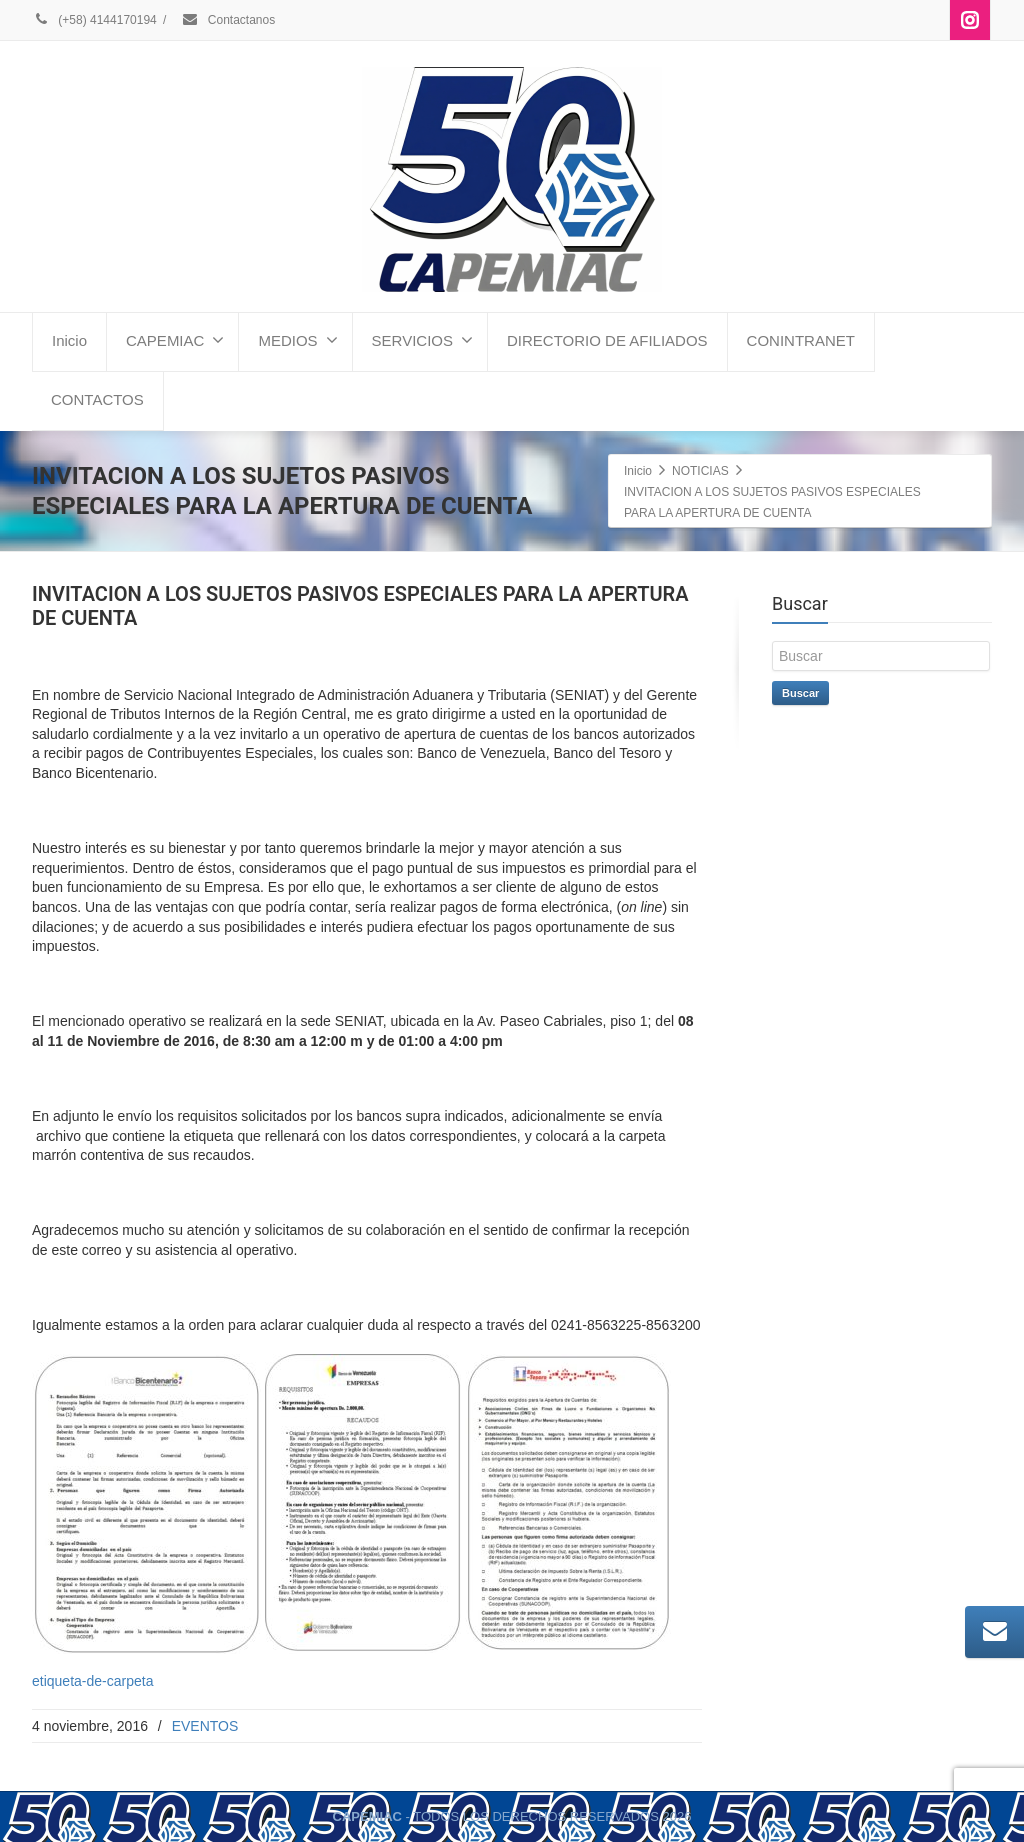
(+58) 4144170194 (94, 20)
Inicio (69, 340)
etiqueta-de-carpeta (92, 1681)
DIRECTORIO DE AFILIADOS (607, 340)
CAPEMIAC (175, 340)
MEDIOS (297, 340)
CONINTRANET (801, 340)
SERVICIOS (422, 340)
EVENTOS (205, 1726)
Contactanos (228, 20)
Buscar (800, 693)
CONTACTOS (97, 399)
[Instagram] (970, 20)
